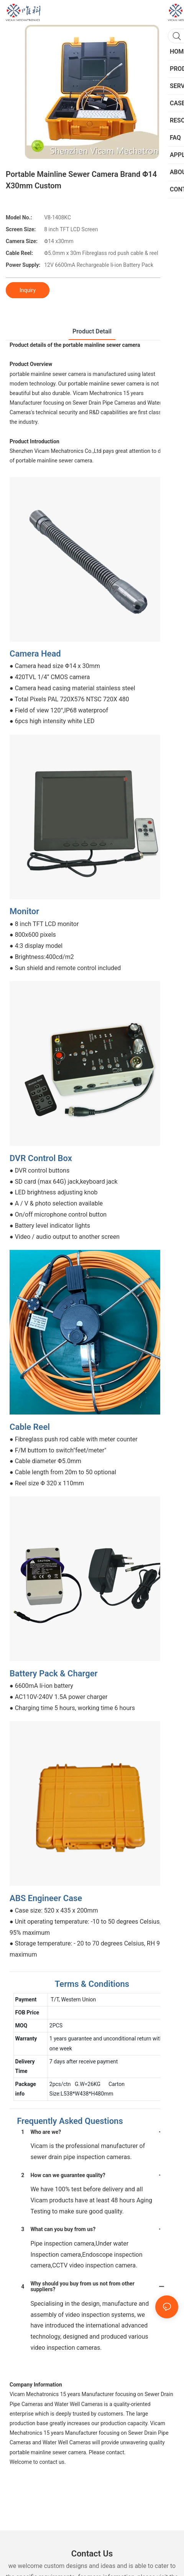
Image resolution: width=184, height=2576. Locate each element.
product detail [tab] (92, 331)
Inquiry (28, 290)
